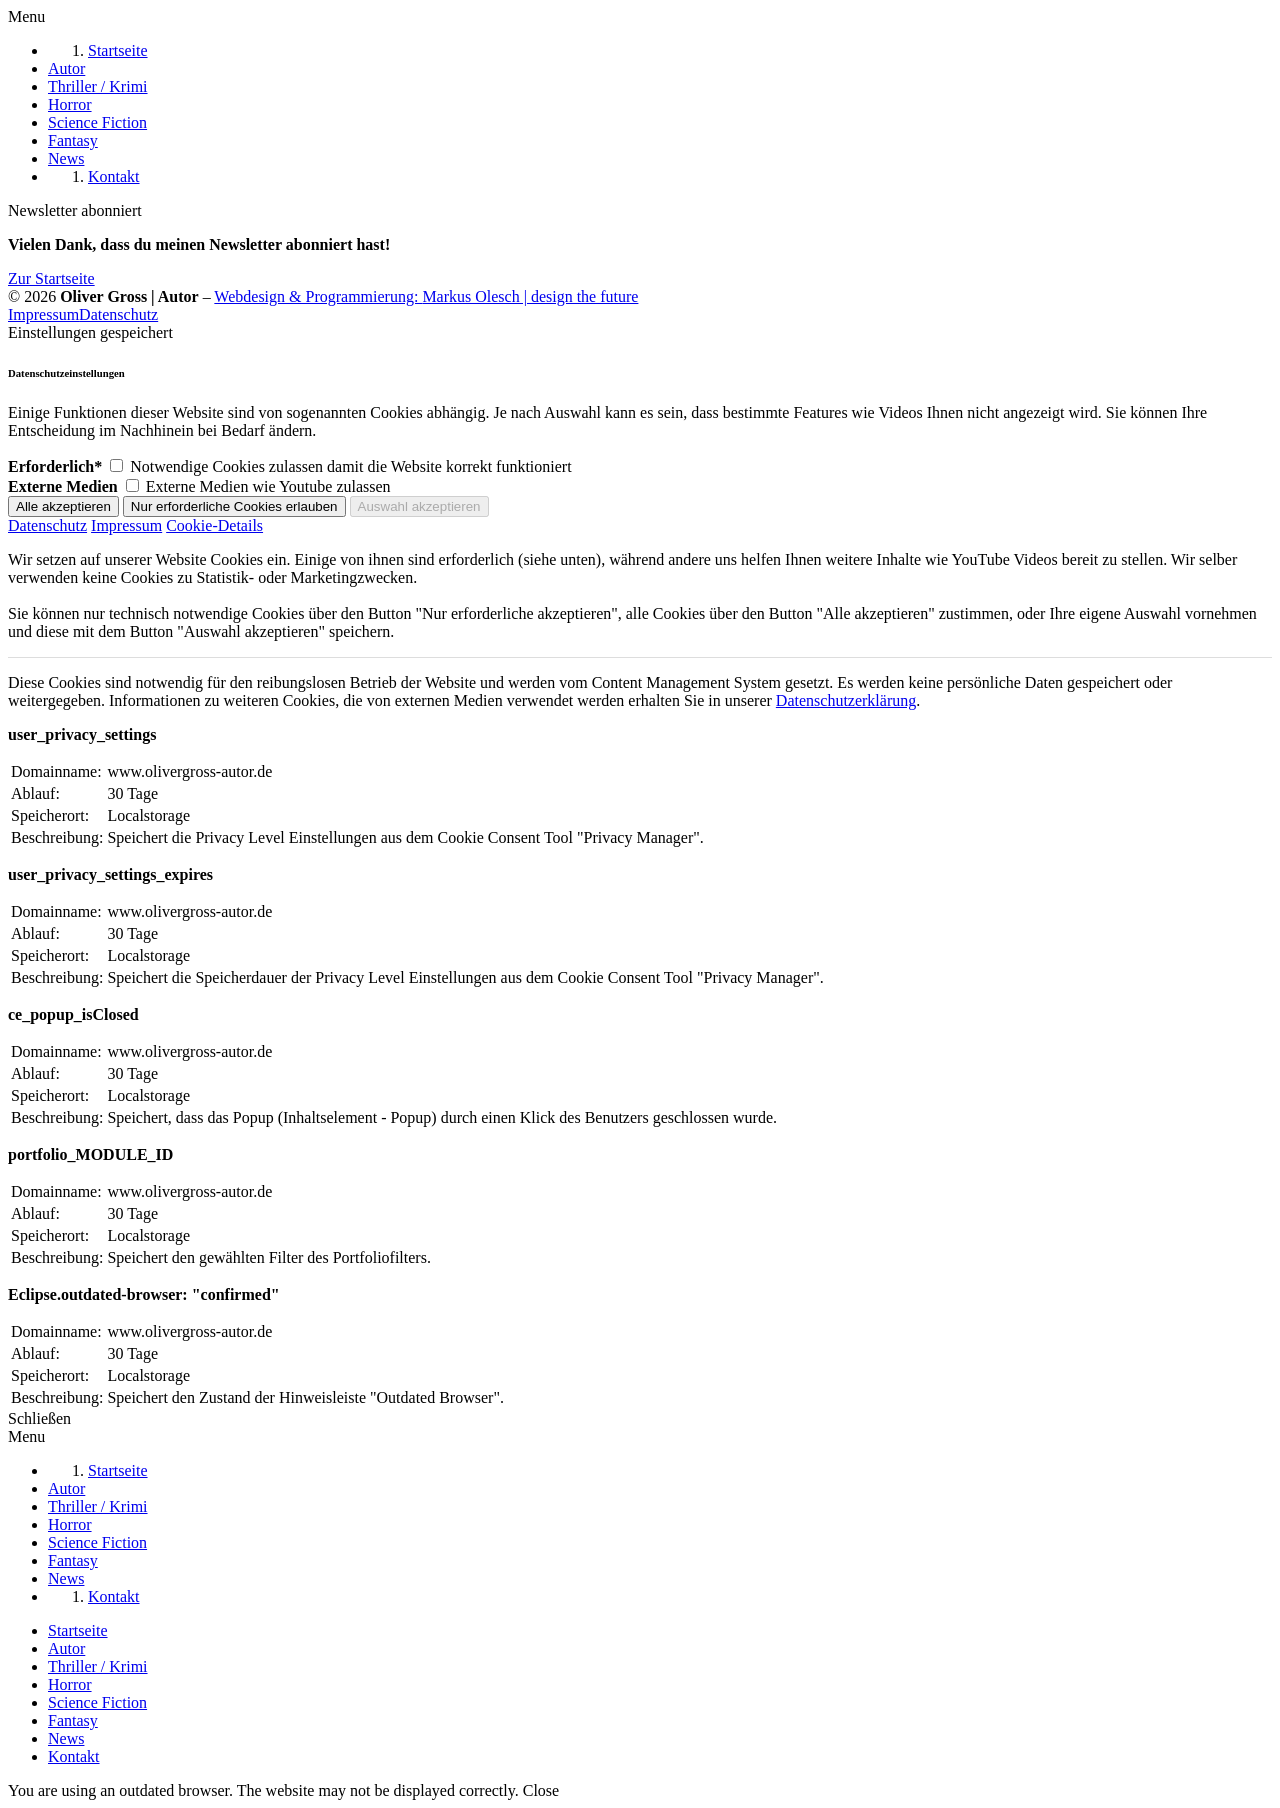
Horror (70, 1684)
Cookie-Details (214, 525)
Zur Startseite (51, 278)
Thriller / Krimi (98, 1666)
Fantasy (73, 1720)
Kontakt (74, 1756)
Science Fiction (97, 1702)
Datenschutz (118, 314)
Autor (66, 1648)
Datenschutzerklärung (846, 700)
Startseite (78, 1630)
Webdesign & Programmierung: (426, 296)
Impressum (43, 314)
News (66, 1738)
